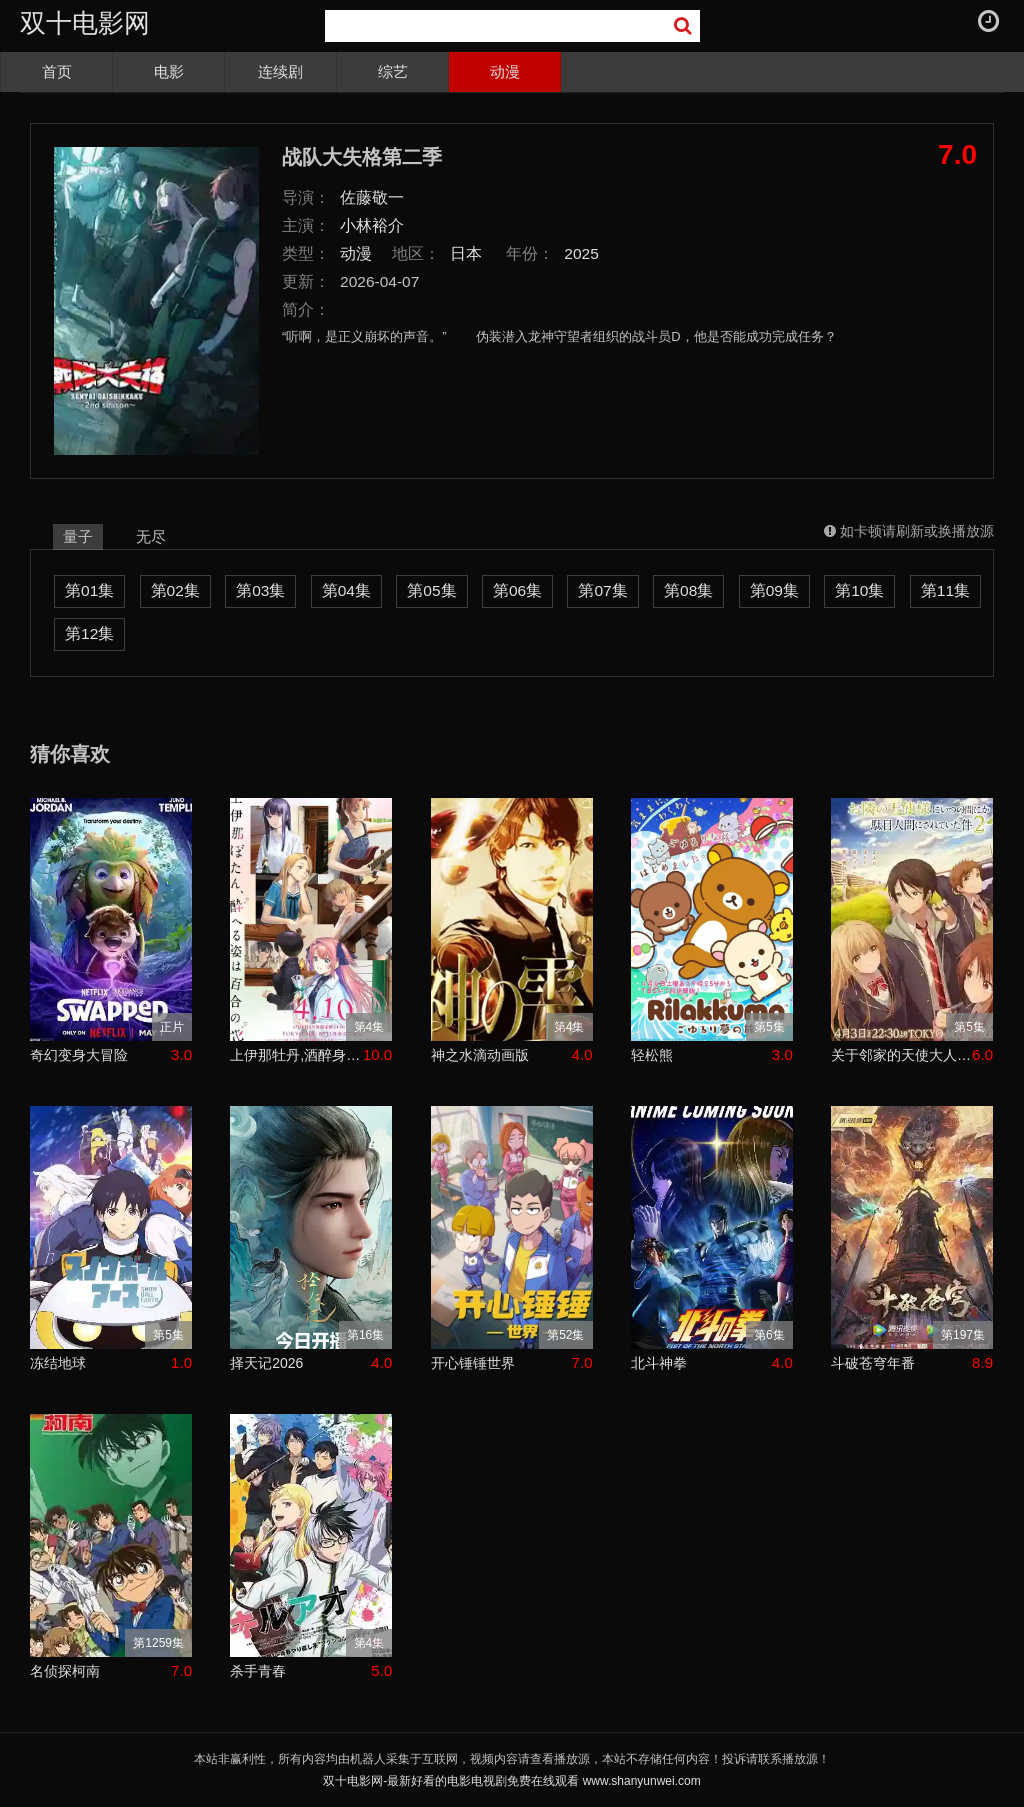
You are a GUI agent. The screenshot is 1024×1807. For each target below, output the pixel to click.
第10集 (859, 590)
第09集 (774, 590)
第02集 (175, 590)
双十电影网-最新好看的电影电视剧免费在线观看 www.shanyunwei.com (511, 1781)
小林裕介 (372, 225)
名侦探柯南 (65, 1671)
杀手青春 (258, 1671)
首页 (57, 71)
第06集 (517, 590)
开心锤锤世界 (473, 1363)
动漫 (505, 71)
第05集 (431, 590)
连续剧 (280, 71)
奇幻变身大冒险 (79, 1055)
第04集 (346, 590)
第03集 (260, 590)
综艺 (393, 71)
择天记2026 (266, 1363)
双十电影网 (85, 23)
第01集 (89, 590)
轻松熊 (652, 1055)
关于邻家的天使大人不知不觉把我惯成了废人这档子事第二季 (901, 1055)
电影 (169, 71)
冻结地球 (58, 1363)
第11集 (945, 590)
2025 (581, 253)
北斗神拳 (659, 1363)
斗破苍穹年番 (873, 1363)
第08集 (688, 590)
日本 (466, 253)
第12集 (89, 633)
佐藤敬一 (372, 197)
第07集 (602, 590)
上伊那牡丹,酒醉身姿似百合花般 (296, 1055)
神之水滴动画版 (480, 1055)
